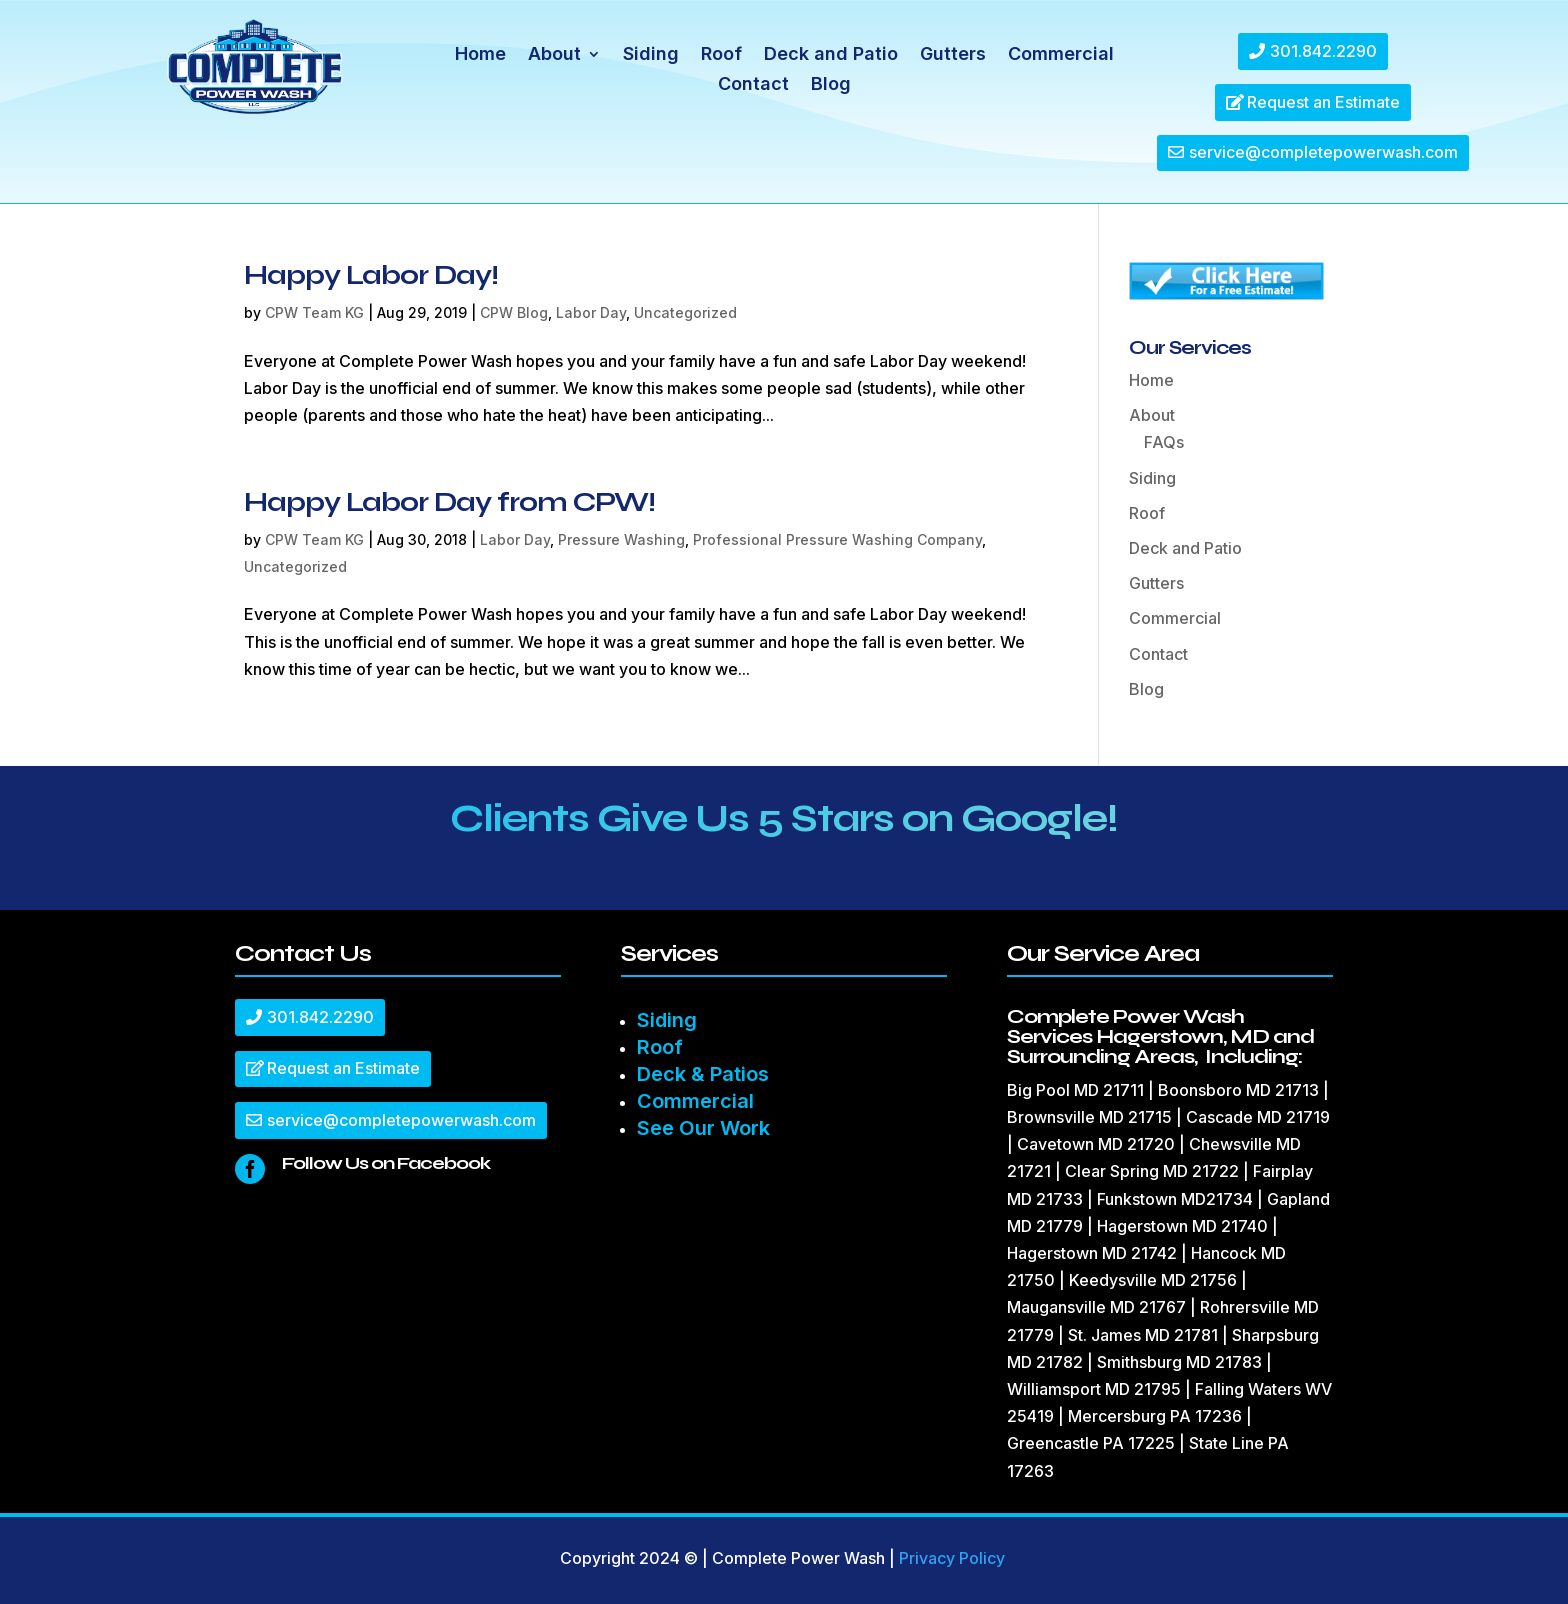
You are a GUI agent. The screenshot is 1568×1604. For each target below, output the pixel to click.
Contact (753, 85)
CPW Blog (514, 312)
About (554, 55)
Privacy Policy (952, 1558)
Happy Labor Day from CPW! (449, 502)
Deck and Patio (831, 55)
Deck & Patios (703, 1074)
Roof (721, 55)
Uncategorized (685, 312)
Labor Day (591, 312)
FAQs (1164, 442)
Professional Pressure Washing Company (837, 539)
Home (480, 55)
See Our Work (703, 1128)
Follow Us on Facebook (386, 1163)
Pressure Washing (621, 539)
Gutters (953, 55)
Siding (651, 55)
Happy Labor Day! (371, 275)
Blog (831, 85)
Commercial (1061, 55)
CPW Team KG (314, 312)
